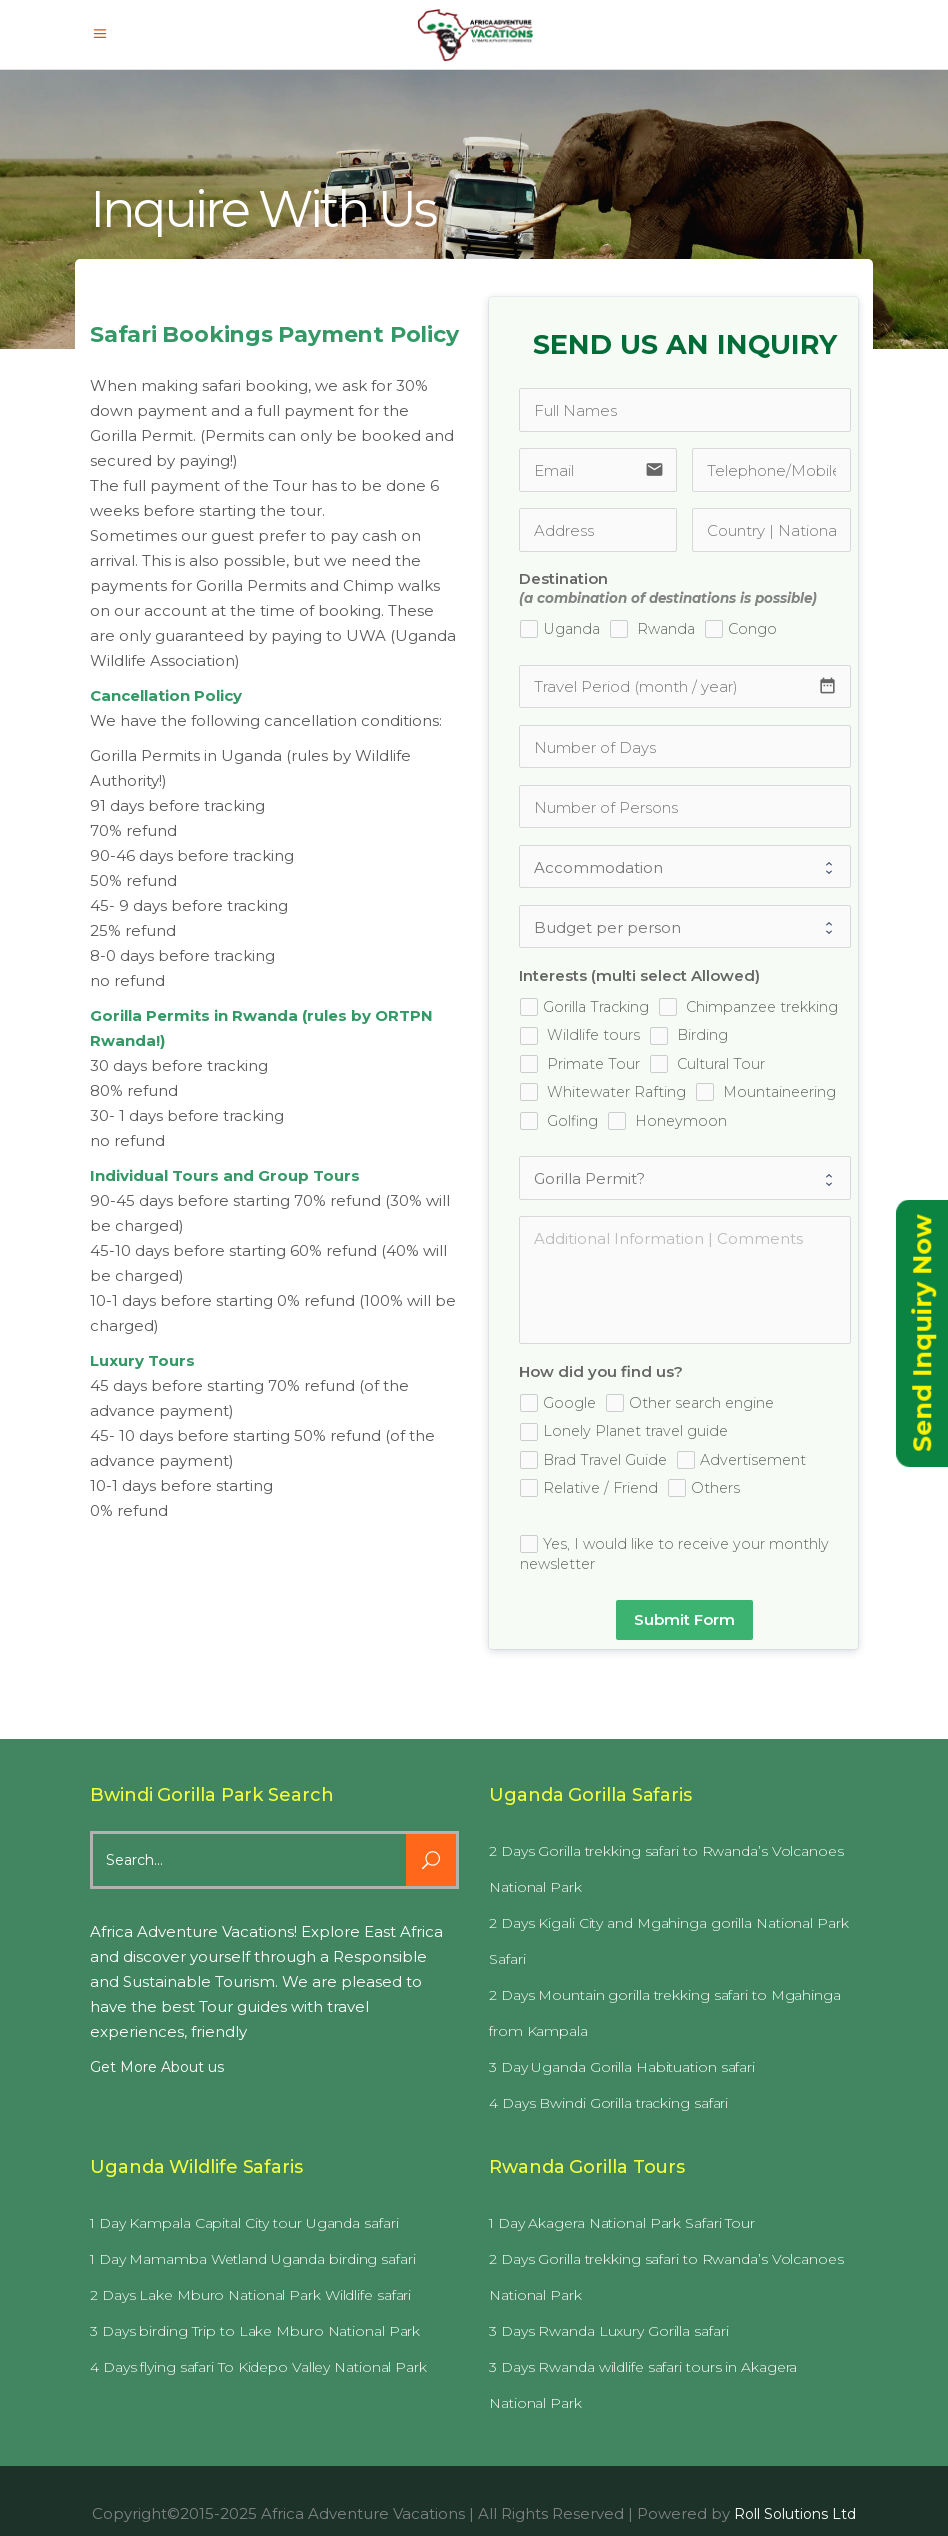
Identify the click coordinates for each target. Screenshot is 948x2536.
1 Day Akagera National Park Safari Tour (622, 2223)
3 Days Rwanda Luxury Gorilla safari (609, 2331)
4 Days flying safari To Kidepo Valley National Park (258, 2367)
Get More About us (157, 2067)
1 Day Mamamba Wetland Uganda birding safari (253, 2259)
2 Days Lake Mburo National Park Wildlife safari (250, 2295)
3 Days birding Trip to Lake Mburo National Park (255, 2331)
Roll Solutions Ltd (795, 2514)
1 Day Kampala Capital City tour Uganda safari (244, 2223)
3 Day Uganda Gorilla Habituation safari (622, 2067)
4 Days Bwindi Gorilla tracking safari (608, 2103)
